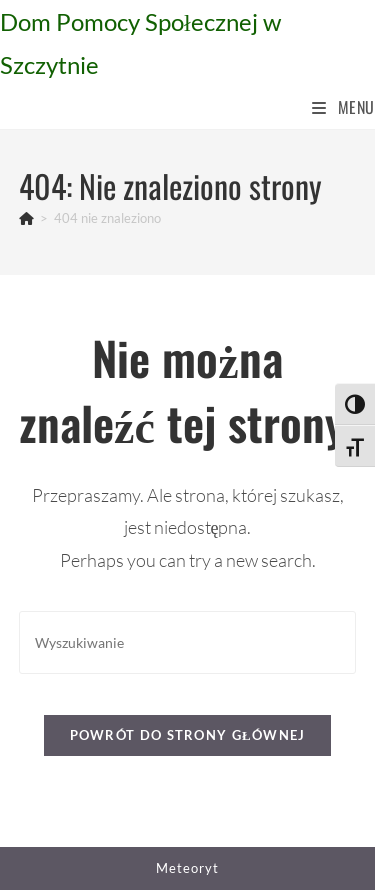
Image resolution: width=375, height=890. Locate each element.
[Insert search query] (188, 642)
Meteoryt (187, 868)
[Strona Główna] (26, 218)
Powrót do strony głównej (188, 735)
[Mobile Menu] (343, 107)
